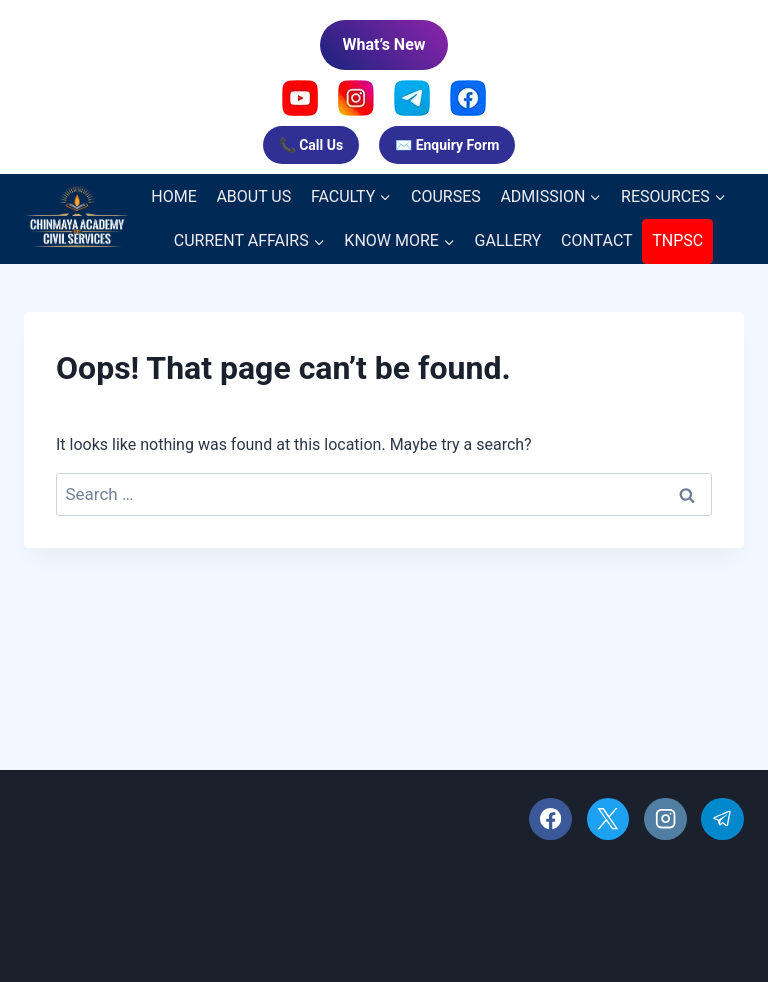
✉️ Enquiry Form (447, 145)
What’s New (383, 44)
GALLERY (508, 240)
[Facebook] (550, 819)
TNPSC (677, 240)
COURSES (446, 196)
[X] (608, 819)
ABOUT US (253, 196)
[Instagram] (665, 819)
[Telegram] (722, 819)
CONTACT (597, 240)
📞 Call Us (311, 145)
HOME (173, 196)
